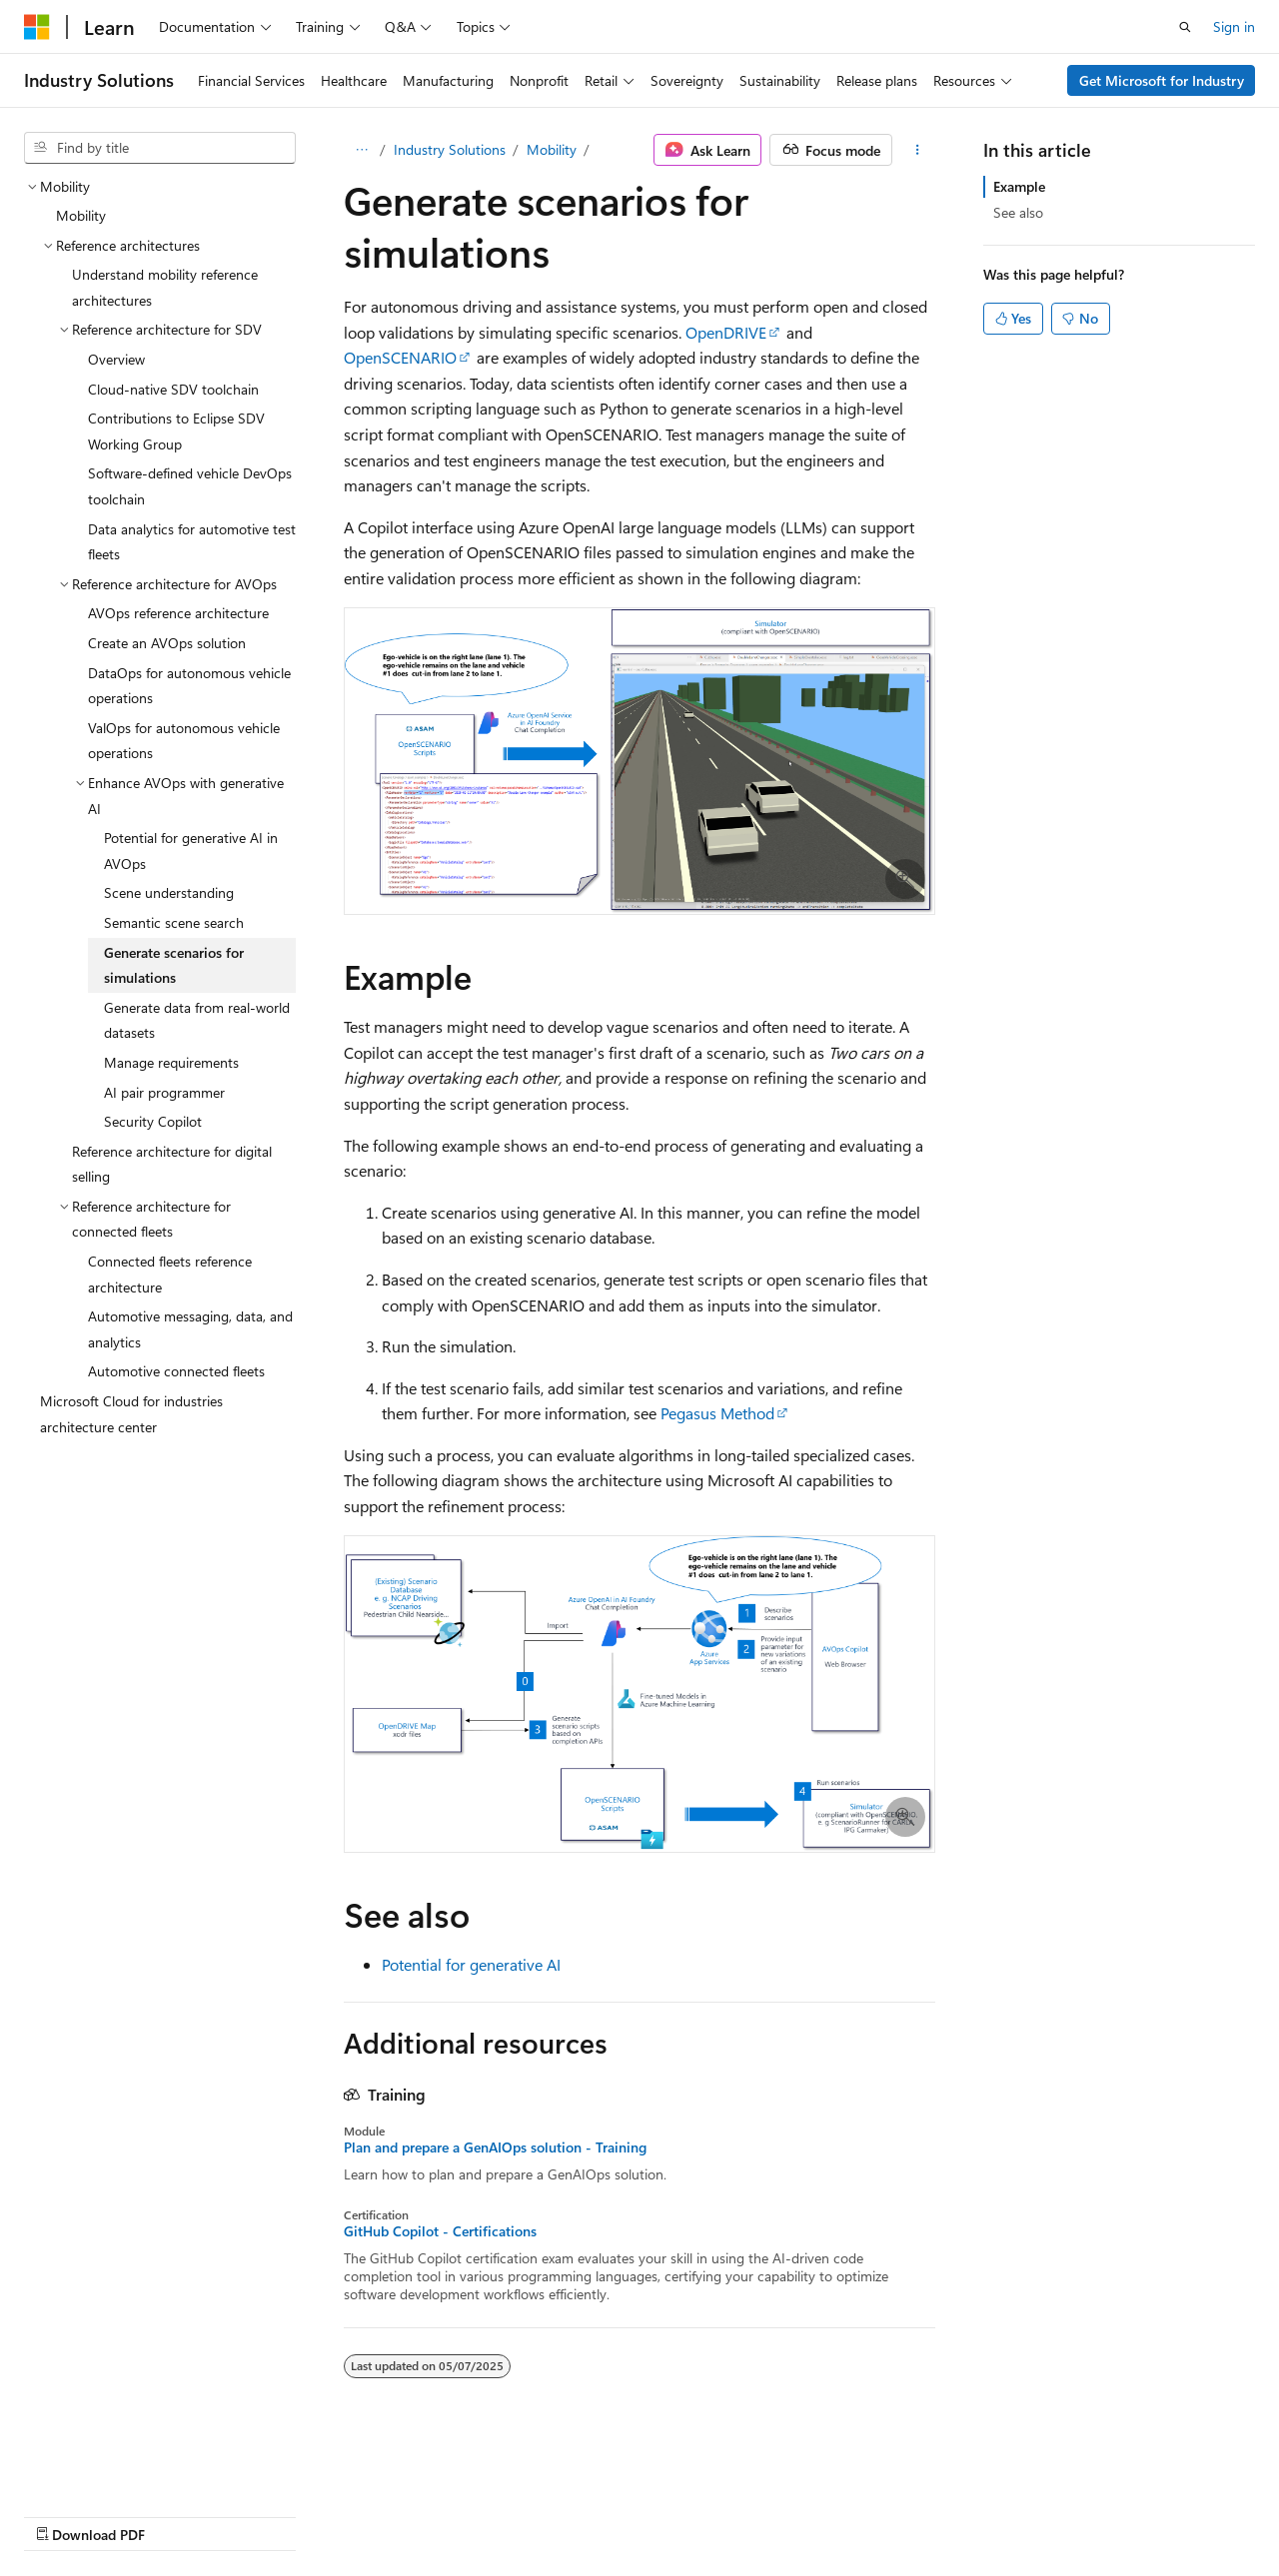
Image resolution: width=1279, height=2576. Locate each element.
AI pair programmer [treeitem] (164, 1092)
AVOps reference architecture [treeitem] (178, 612)
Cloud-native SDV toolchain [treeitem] (173, 389)
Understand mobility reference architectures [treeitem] (165, 287)
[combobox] (160, 148)
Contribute (358, 2514)
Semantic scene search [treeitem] (174, 922)
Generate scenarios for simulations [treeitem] (174, 965)
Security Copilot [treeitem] (153, 1121)
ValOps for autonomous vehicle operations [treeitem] (184, 740)
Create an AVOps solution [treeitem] (167, 642)
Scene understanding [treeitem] (169, 892)
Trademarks (634, 2514)
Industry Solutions (450, 149)
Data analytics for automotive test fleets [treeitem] (192, 541)
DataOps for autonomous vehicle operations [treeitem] (189, 685)
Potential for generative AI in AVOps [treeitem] (191, 850)
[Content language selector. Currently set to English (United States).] (115, 2467)
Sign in (1234, 26)
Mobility (552, 149)
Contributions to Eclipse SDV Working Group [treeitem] (176, 431)
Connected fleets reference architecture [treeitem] (170, 1274)
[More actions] (917, 150)
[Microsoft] (37, 27)
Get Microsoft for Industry (1161, 80)
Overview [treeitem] (116, 359)
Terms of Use (536, 2514)
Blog (272, 2514)
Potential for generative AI (471, 1964)
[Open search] (1185, 27)
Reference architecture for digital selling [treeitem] (172, 1164)
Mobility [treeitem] (81, 215)
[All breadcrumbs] (361, 150)
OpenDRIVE (725, 332)
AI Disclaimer (64, 2514)
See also (1018, 212)
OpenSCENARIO (400, 357)
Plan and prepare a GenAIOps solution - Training (495, 2147)
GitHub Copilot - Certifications (440, 2231)
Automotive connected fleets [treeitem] (176, 1370)
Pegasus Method (717, 1412)
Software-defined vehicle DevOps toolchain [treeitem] (190, 485)
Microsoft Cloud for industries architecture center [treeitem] (131, 1413)
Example (1019, 186)
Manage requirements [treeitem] (171, 1062)
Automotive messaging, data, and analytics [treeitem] (190, 1328)
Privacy (437, 2514)
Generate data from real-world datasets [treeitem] (197, 1020)
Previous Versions (181, 2514)
